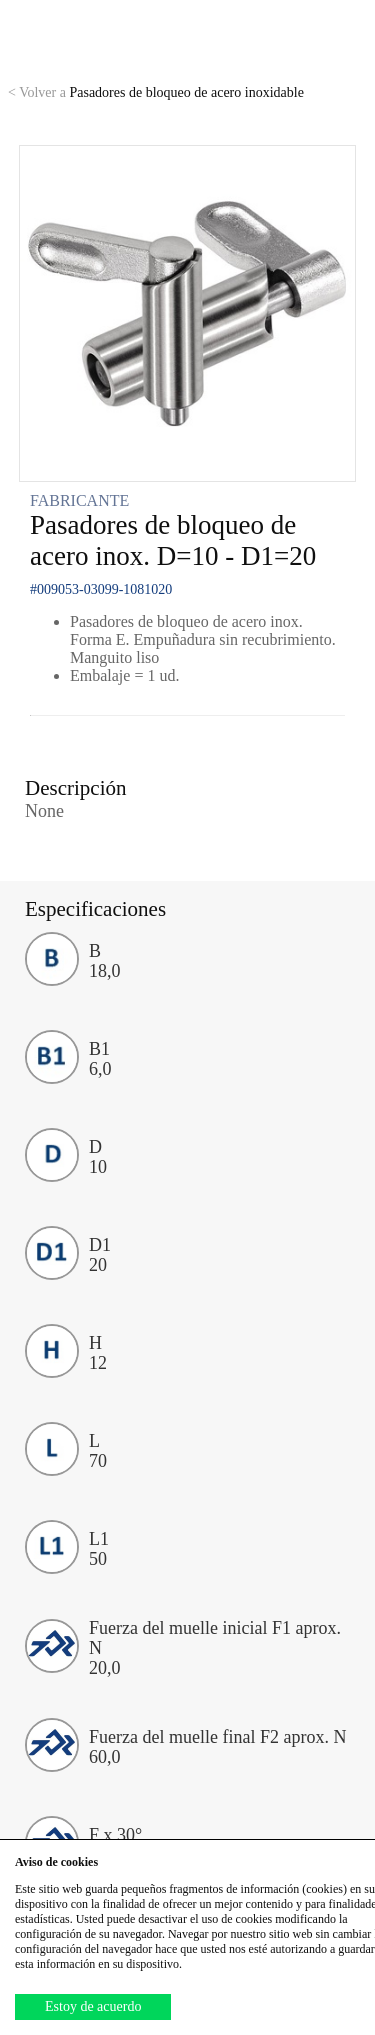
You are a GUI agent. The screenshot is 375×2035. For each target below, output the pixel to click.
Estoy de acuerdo (93, 2006)
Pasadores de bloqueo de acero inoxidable (156, 92)
